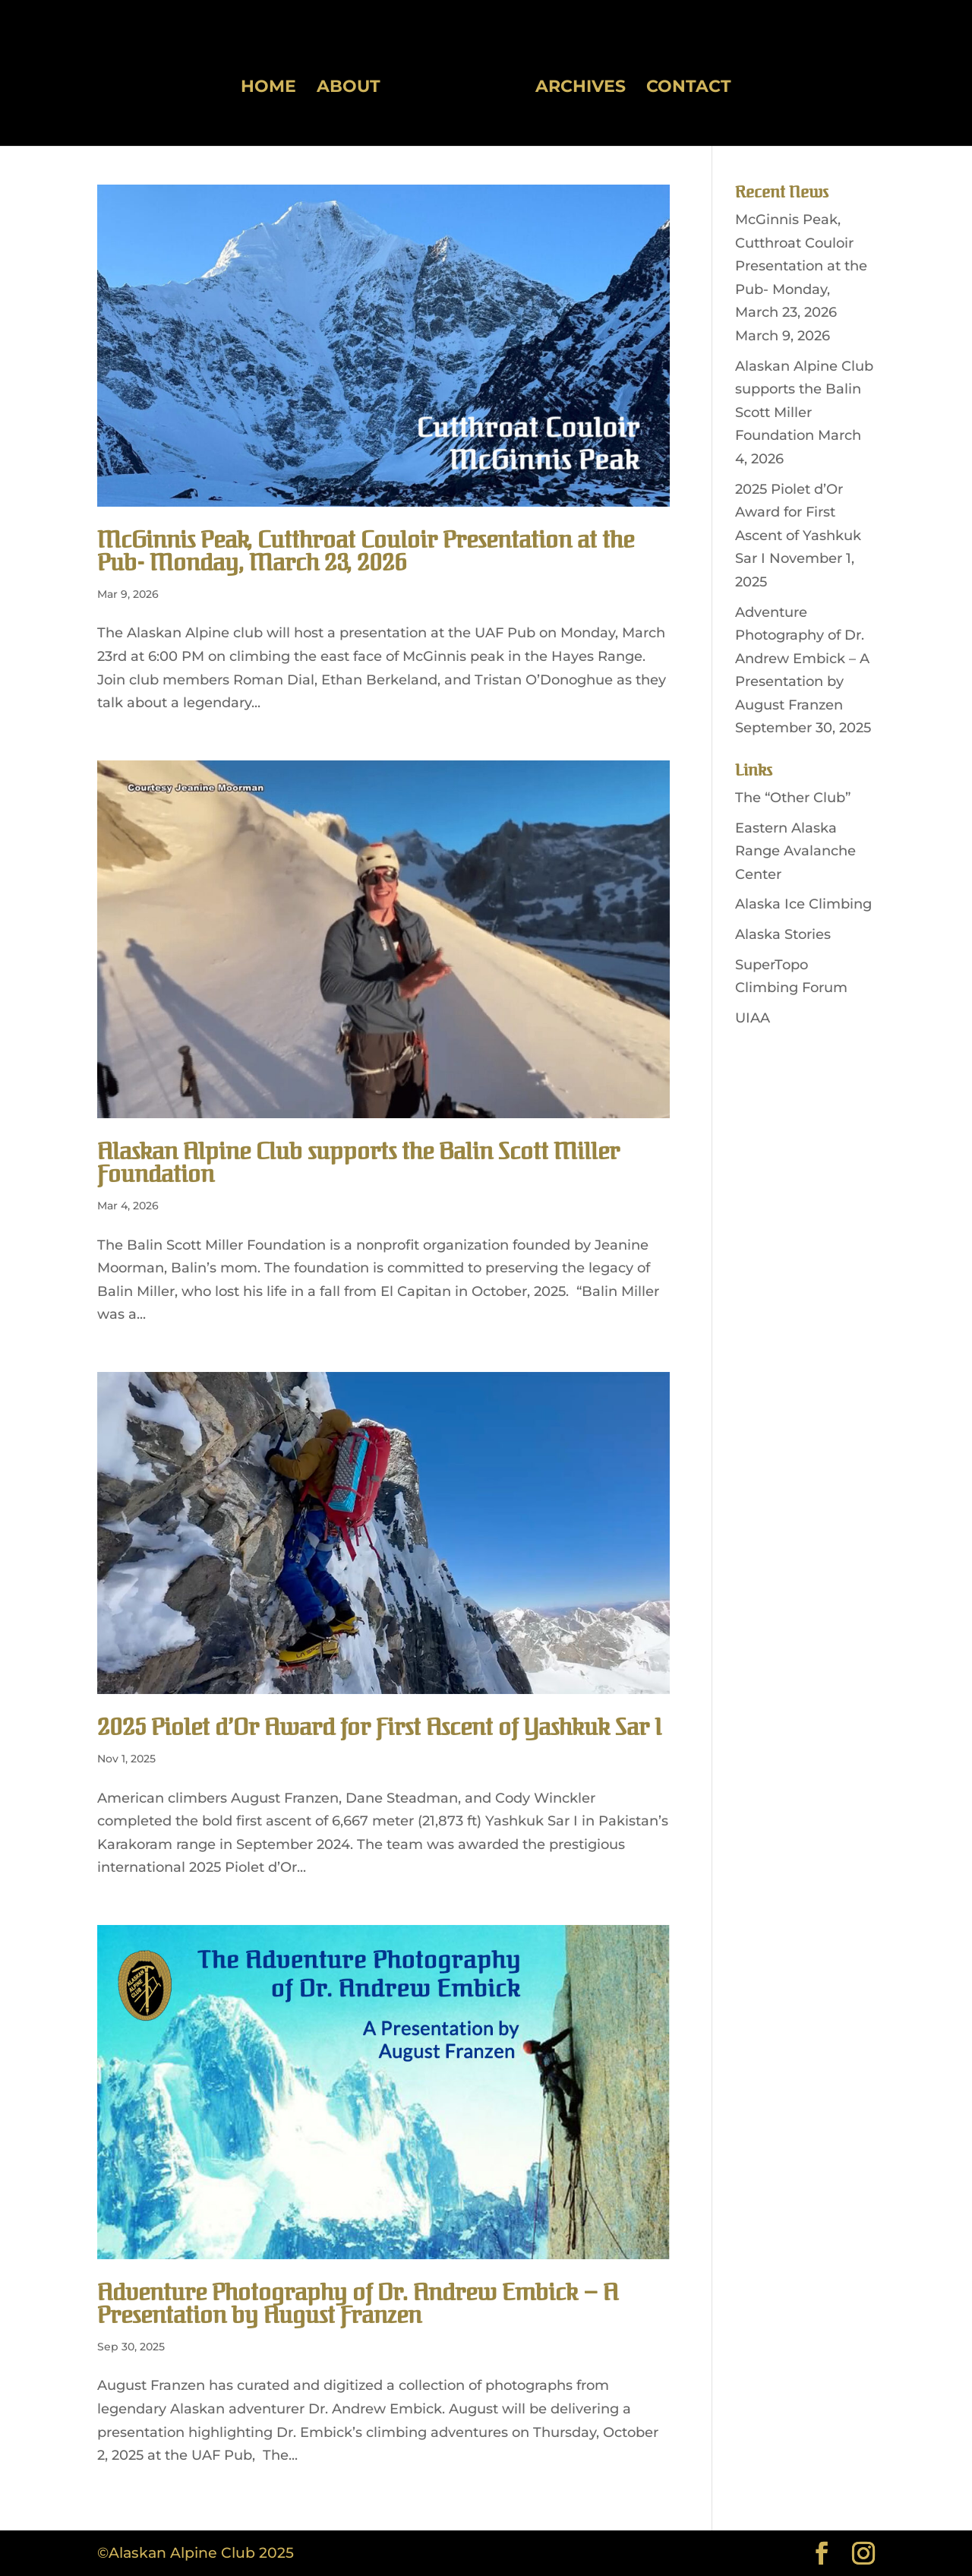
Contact (683, 83)
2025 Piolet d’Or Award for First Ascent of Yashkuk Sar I (379, 1728)
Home (273, 83)
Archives (575, 83)
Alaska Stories (783, 934)
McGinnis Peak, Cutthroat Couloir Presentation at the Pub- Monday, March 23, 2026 (365, 551)
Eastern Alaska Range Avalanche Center (795, 851)
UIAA (752, 1018)
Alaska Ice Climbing (803, 904)
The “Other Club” (792, 797)
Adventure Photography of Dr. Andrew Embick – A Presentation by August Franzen (357, 2304)
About (354, 83)
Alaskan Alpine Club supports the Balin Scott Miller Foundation (358, 1163)
